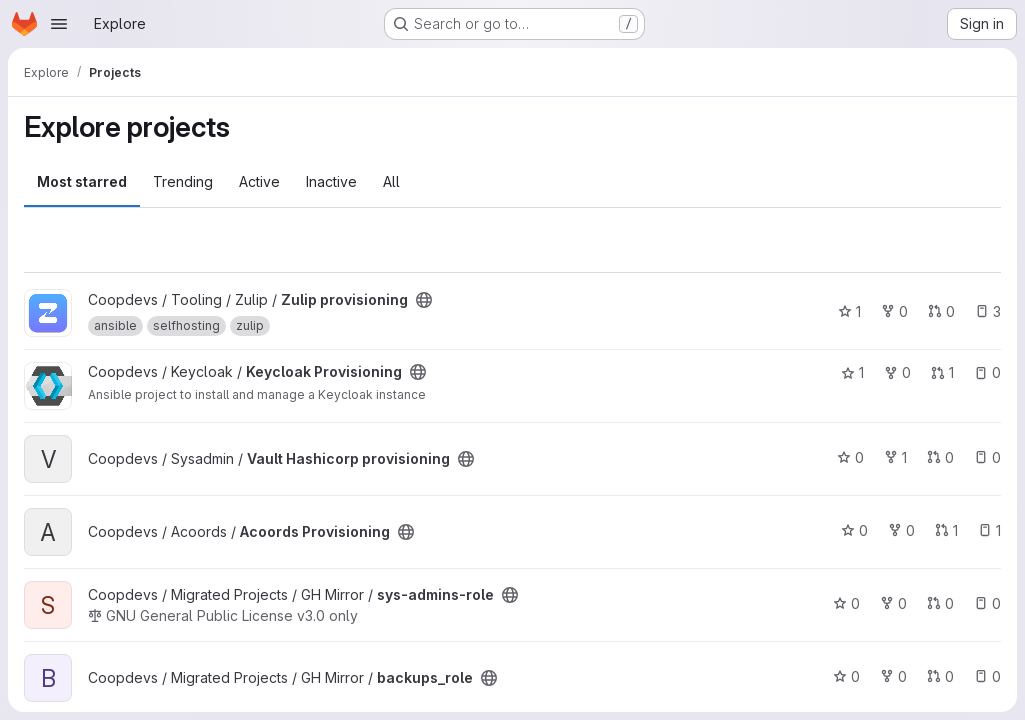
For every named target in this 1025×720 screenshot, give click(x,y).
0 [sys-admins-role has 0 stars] (846, 603)
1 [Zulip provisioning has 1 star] (849, 311)
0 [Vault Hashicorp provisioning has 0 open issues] (987, 457)
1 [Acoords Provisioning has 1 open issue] (989, 530)
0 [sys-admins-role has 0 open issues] (987, 603)
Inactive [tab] (331, 181)
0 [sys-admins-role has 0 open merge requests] (940, 603)
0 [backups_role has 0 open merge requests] (940, 676)
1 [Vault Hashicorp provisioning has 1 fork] (895, 457)
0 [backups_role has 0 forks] (893, 676)
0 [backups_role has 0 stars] (846, 676)
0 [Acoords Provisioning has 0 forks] (901, 530)
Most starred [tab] (82, 181)
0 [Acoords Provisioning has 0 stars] (854, 530)
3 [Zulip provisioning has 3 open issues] (988, 311)
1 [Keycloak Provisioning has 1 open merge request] (942, 372)
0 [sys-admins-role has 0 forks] (893, 603)
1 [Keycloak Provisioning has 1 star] (852, 372)
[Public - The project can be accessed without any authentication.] (424, 300)
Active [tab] (259, 181)
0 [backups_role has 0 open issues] (987, 676)
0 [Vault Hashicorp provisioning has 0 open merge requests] (940, 457)
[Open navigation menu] (59, 24)
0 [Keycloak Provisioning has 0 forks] (897, 372)
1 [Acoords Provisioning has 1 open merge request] (946, 530)
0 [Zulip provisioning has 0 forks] (894, 311)
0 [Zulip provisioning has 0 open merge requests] (941, 311)
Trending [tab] (183, 181)
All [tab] (391, 181)
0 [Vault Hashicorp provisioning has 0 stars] (850, 457)
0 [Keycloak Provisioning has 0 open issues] (987, 372)
